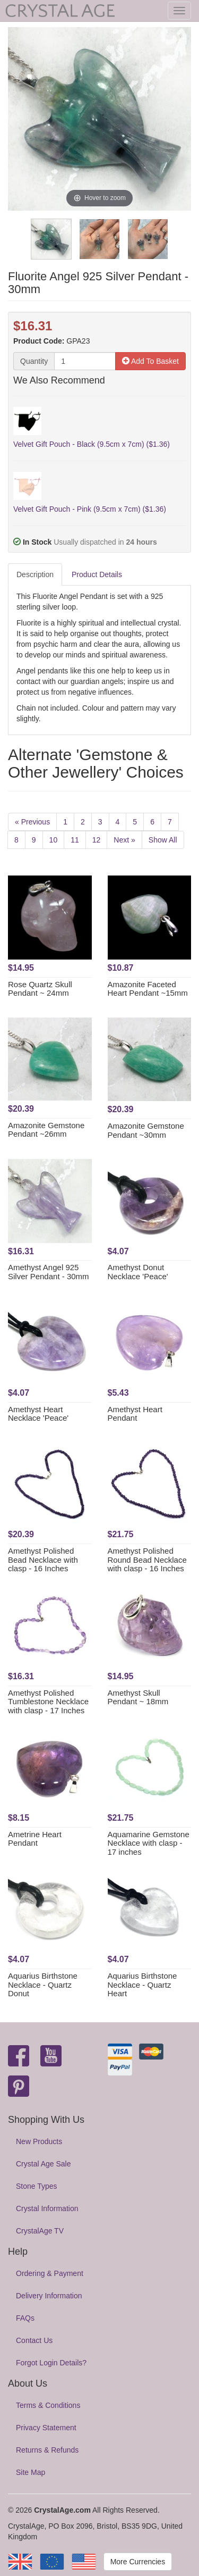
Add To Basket (150, 361)
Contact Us (34, 2340)
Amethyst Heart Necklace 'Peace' (38, 1414)
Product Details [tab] (97, 574)
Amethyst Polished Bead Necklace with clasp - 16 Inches (43, 1559)
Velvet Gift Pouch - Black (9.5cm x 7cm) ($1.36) (91, 444)
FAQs (25, 2318)
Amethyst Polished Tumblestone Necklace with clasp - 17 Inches (48, 1701)
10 (53, 840)
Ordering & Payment (49, 2273)
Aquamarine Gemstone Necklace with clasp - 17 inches (148, 1843)
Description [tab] (35, 574)
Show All (163, 840)
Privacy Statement (46, 2427)
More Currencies (137, 2561)
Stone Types (36, 2186)
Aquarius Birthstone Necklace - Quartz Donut (42, 1984)
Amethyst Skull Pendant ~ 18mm (138, 1697)
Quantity (34, 361)
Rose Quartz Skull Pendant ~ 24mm (40, 989)
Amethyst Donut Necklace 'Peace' (138, 1272)
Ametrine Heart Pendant (35, 1839)
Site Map (30, 2472)
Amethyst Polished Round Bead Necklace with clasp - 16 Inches (147, 1559)
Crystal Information (47, 2208)
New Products (39, 2141)
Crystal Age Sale (43, 2164)
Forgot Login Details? (51, 2362)
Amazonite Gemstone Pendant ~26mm (46, 1130)
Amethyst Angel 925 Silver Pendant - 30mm (48, 1272)
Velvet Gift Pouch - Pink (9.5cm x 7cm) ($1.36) (89, 509)
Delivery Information (49, 2295)
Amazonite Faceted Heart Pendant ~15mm (148, 989)
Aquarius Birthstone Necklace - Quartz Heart (142, 1984)
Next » (124, 840)
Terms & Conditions (48, 2405)
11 (75, 840)
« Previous (32, 822)
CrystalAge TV (40, 2231)
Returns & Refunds (47, 2450)
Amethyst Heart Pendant (135, 1414)
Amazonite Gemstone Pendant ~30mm (146, 1130)
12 (96, 840)
